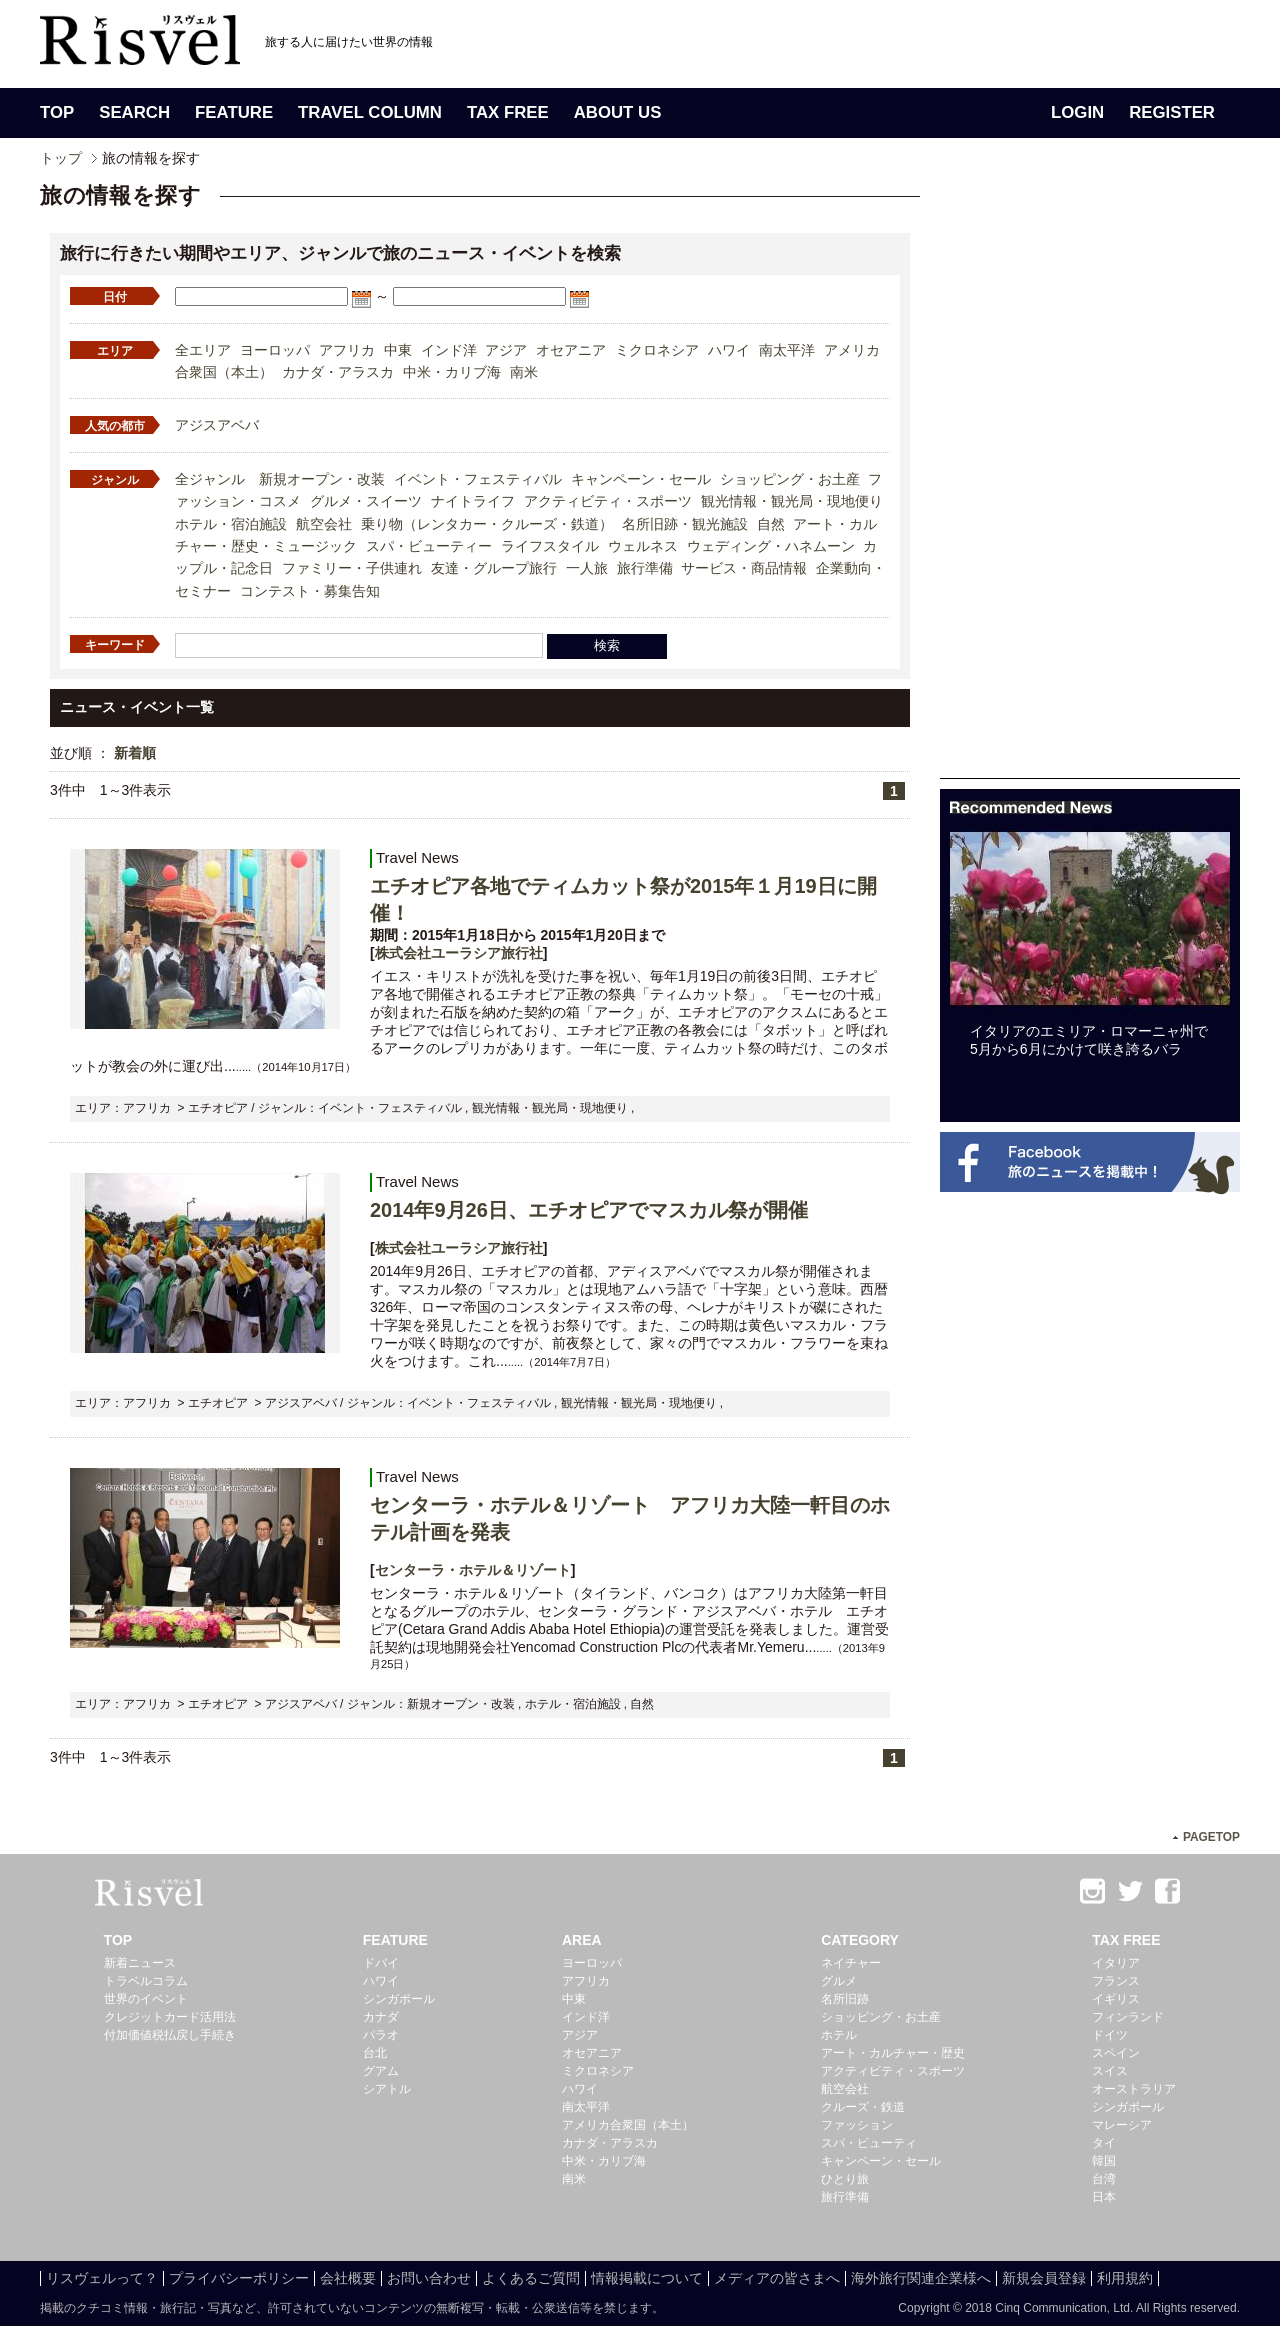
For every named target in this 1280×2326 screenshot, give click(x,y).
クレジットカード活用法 (170, 2017)
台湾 (1104, 2179)
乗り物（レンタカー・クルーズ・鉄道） (487, 524)
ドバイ (381, 1963)
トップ (61, 158)
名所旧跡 (845, 1999)
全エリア (203, 350)
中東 (398, 350)
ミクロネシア (657, 350)
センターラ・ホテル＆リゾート (473, 1570)
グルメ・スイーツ (366, 501)
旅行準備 (645, 568)
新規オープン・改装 (322, 479)
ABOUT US (618, 112)
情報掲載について (647, 2278)
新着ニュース (140, 1963)
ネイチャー (851, 1963)
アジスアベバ (217, 425)
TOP (57, 112)
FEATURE (234, 112)
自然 (771, 524)
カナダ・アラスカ (338, 372)
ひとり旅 (845, 2179)
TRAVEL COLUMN (370, 112)
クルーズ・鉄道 (863, 2107)
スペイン (1116, 2053)
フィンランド (1128, 2017)
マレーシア (1122, 2125)
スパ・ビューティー (429, 546)
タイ (1104, 2143)
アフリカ (347, 350)
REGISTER (1172, 112)
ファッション (857, 2125)
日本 (1104, 2197)
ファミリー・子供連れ (352, 568)
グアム (381, 2071)
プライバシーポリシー (239, 2278)
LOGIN (1077, 112)
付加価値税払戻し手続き (170, 2035)
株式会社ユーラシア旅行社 (459, 953)
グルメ (839, 1981)
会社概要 (348, 2278)
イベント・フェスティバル (478, 479)
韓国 (1104, 2161)
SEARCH (134, 112)
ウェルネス (643, 546)
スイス (1110, 2071)
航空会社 (324, 524)
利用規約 (1125, 2278)
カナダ (381, 2017)
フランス (1116, 1981)
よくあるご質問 (531, 2278)
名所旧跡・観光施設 (685, 524)
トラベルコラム (146, 1981)
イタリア (1116, 1963)
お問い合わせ (429, 2278)
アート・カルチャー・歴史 (893, 2053)
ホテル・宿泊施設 (231, 524)
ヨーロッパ (275, 350)
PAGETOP (1211, 1837)
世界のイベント (146, 1999)
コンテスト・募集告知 (310, 591)
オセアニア (571, 350)
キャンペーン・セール (641, 479)
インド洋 (449, 350)
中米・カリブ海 (452, 372)
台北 (375, 2053)
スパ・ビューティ (869, 2143)
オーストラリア (1134, 2089)
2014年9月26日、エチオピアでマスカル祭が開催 (589, 1210)
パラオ (381, 2035)
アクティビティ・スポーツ (608, 501)
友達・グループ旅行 (494, 568)
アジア (506, 350)
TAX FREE (508, 112)
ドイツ (1110, 2035)
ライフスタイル (550, 546)
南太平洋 (787, 350)
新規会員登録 (1044, 2278)
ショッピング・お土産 (790, 479)
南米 (524, 372)
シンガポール (399, 1999)
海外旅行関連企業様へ (921, 2278)
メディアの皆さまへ (777, 2278)
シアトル (387, 2089)
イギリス (1116, 1999)
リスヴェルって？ (102, 2278)
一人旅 (587, 568)
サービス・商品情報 (744, 568)
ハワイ (729, 350)
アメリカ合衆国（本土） (628, 2125)
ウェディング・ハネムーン (771, 546)
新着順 (135, 753)
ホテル (839, 2035)
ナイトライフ (473, 501)
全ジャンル (210, 479)
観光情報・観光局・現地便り (792, 501)
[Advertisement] (1090, 478)
